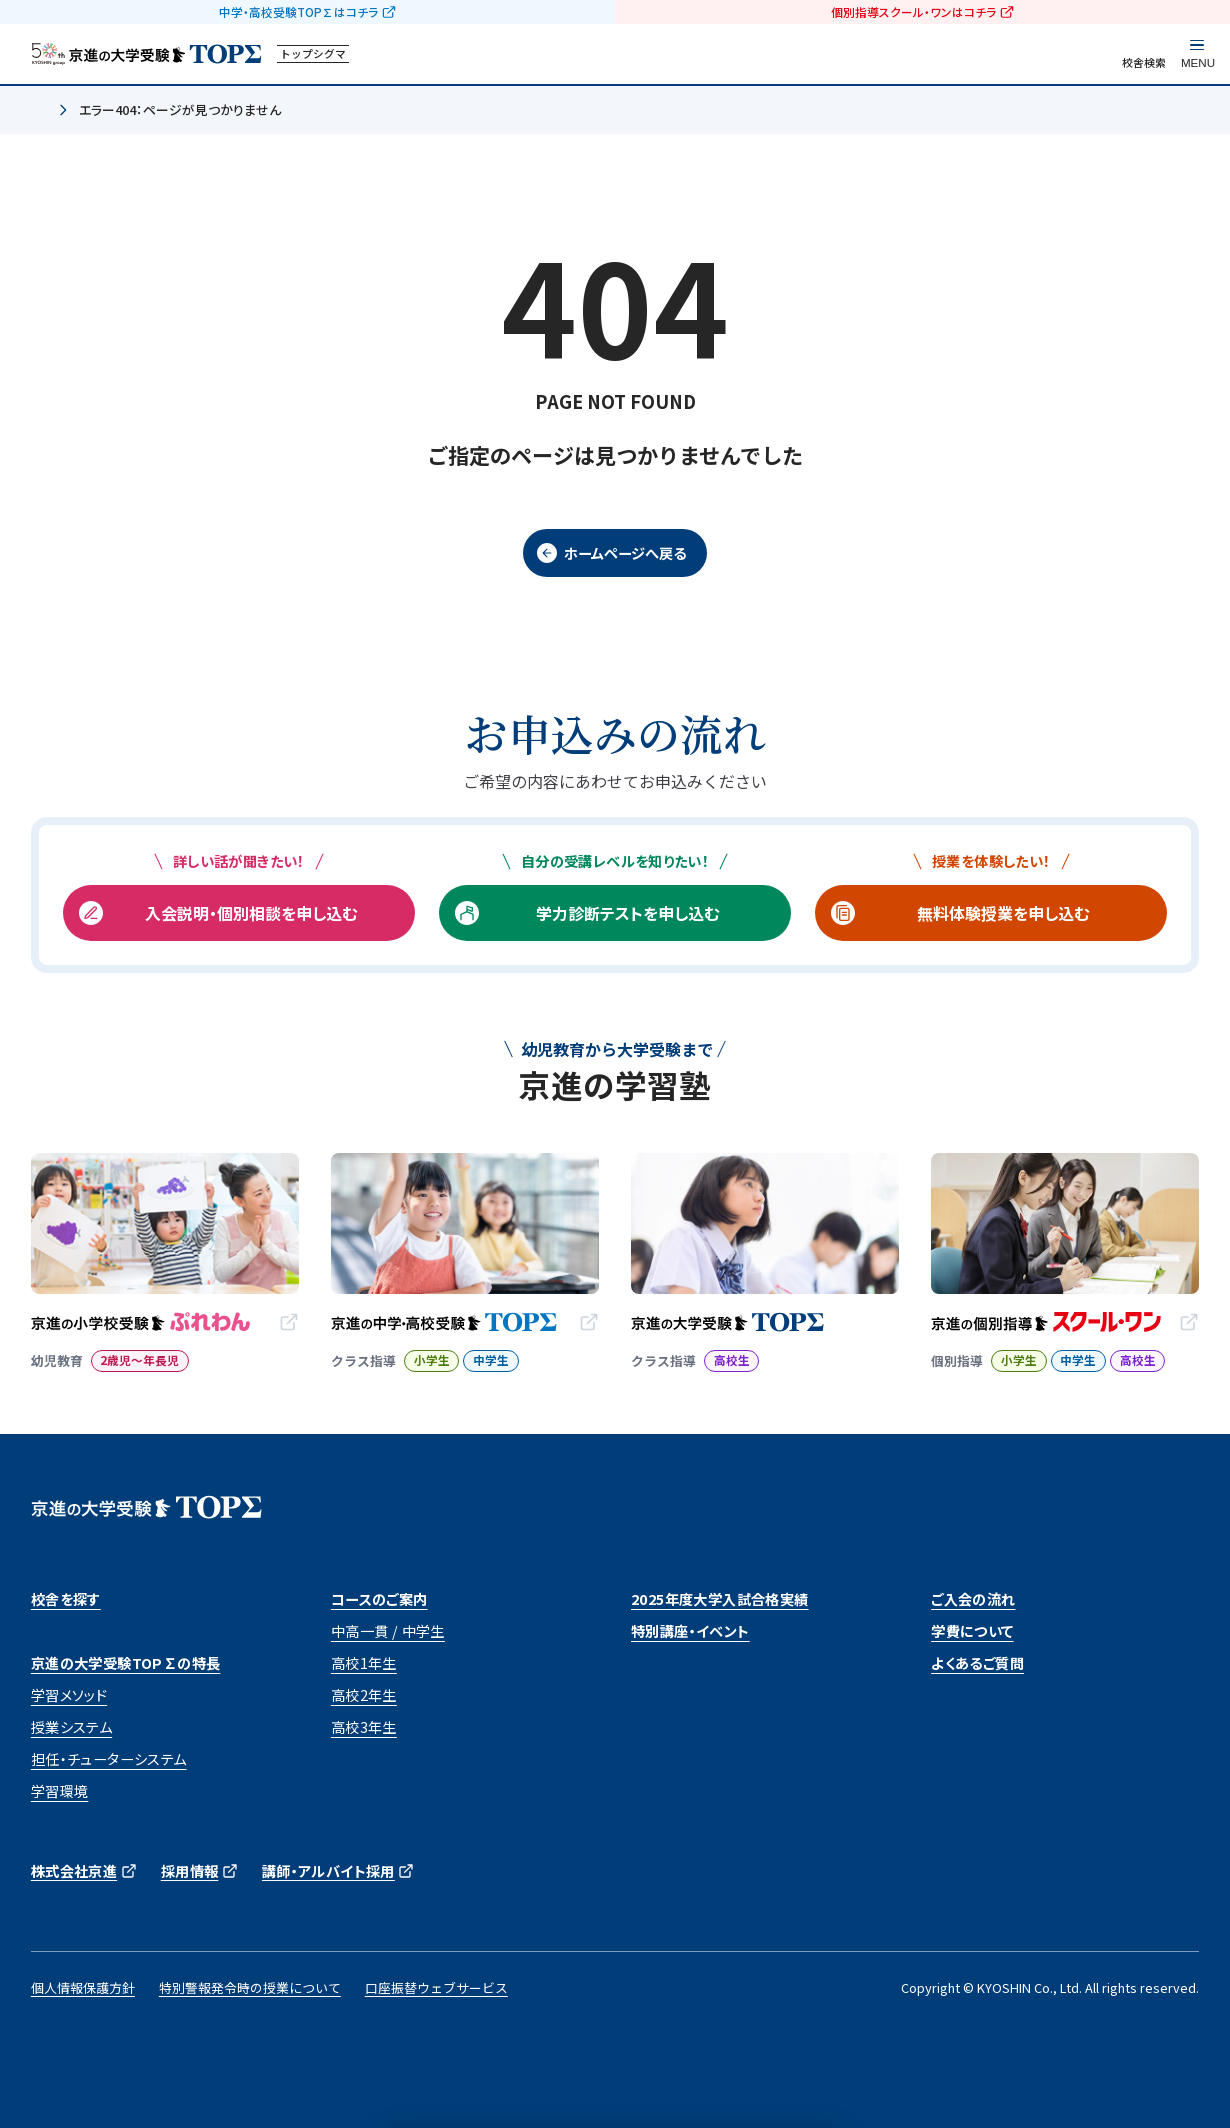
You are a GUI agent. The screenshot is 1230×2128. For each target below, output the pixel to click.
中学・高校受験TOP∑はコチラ (298, 12)
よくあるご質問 (977, 1663)
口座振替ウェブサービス (436, 1987)
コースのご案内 (379, 1599)
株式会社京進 (74, 1871)
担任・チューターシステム (109, 1759)
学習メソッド (69, 1695)
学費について (972, 1631)
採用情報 (190, 1871)
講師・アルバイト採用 (328, 1871)
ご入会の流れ (973, 1599)
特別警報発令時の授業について (250, 1987)
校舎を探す (66, 1599)
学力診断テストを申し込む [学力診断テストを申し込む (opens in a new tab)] (627, 913)
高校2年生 (364, 1695)
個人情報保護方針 (83, 1987)
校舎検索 (1144, 62)
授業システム (71, 1727)
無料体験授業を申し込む (1003, 913)
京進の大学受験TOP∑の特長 (126, 1663)
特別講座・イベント (690, 1631)
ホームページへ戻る (625, 553)
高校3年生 (364, 1727)
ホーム (39, 111)
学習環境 (60, 1791)
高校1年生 (364, 1663)
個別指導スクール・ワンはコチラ (913, 12)
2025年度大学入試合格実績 (720, 1599)
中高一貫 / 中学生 (388, 1631)
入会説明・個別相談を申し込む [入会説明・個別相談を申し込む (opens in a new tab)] (251, 913)
